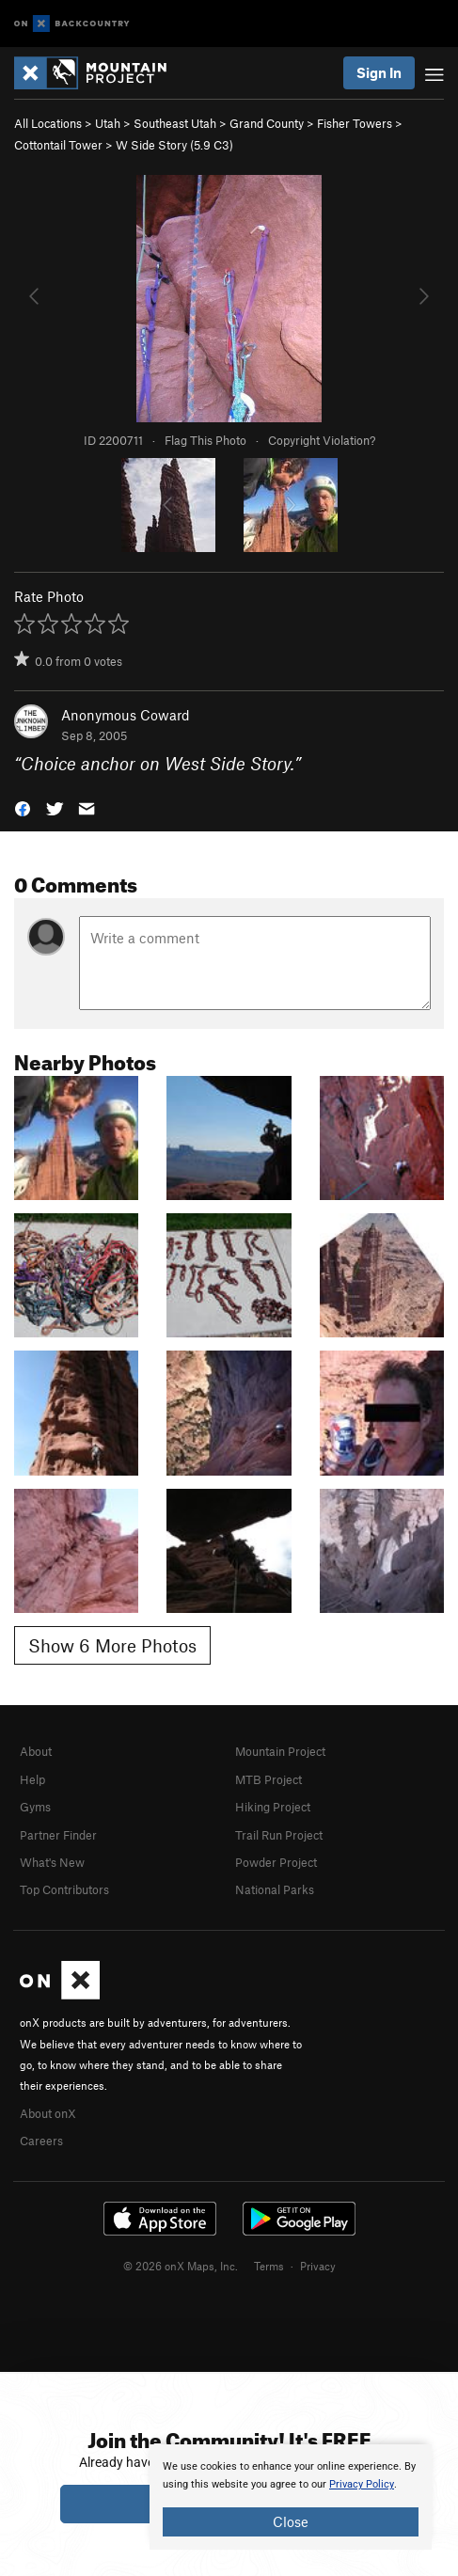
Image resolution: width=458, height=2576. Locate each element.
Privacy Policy (361, 2484)
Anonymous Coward (125, 714)
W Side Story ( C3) (174, 144)
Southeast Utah (175, 123)
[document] (291, 2496)
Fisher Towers (354, 123)
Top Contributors (64, 1889)
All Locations (48, 123)
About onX (48, 2113)
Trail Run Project (279, 1834)
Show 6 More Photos (112, 1645)
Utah (107, 123)
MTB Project (268, 1779)
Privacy (318, 2265)
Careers (41, 2140)
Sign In (379, 72)
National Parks (274, 1889)
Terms (269, 2265)
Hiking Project (272, 1806)
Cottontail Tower (58, 144)
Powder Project (276, 1862)
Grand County (266, 123)
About (36, 1751)
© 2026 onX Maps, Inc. (180, 2265)
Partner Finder (58, 1834)
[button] (22, 807)
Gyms (35, 1806)
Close (290, 2521)
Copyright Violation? (321, 440)
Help (32, 1779)
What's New (52, 1862)
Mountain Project (280, 1751)
